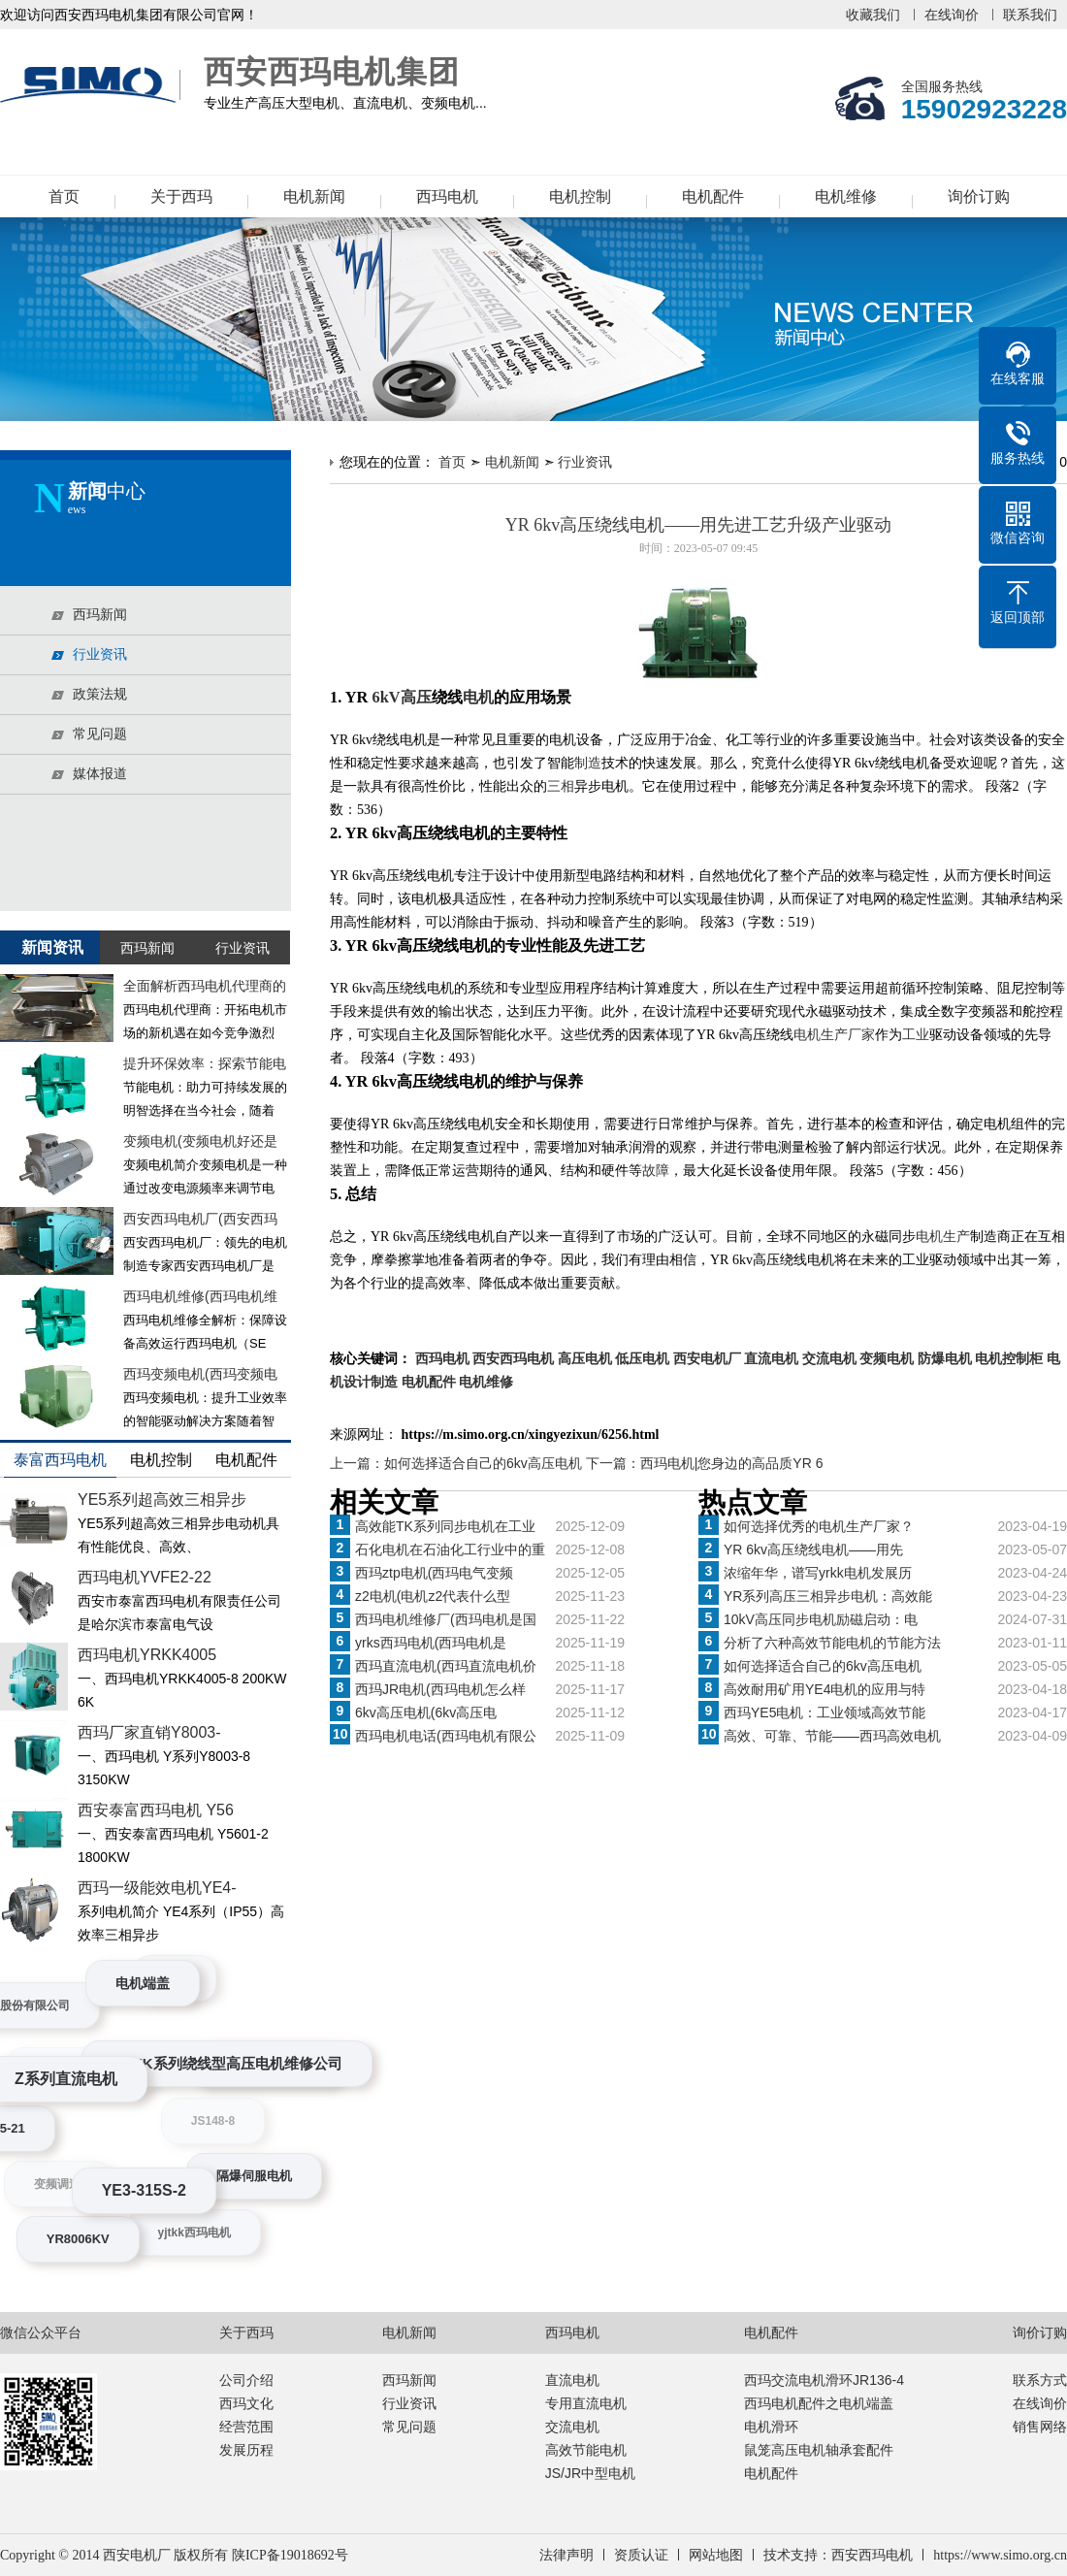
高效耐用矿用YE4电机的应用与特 (824, 1689)
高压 (416, 697)
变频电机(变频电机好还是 (200, 1141)
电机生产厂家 (834, 1034)
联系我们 (1030, 14)
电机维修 (846, 196)
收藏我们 (873, 14)
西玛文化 (246, 2403)
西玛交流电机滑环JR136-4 (824, 2380)
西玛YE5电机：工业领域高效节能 (824, 1712)
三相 (560, 786)
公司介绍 (246, 2380)
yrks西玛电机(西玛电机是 (430, 1642)
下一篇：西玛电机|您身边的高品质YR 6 (705, 1463)
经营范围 (246, 2426)
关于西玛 (181, 196)
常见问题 (409, 2426)
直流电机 (572, 2380)
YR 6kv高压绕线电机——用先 (813, 1549)
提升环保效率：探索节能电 (204, 1063)
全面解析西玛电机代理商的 (204, 986)
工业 (915, 1034)
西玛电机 (447, 196)
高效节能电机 (586, 2450)
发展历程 (246, 2450)
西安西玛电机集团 (92, 85)
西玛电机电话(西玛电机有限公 (445, 1736)
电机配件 (713, 196)
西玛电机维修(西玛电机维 (200, 1296)
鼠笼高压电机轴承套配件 (818, 2450)
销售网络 (1040, 2426)
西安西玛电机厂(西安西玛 (200, 1218)
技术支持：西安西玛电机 (838, 2555)
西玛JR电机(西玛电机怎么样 (440, 1689)
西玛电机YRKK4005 (147, 1655)
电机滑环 (771, 2426)
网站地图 (716, 2555)
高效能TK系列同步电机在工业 (445, 1526)
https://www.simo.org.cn (1000, 2555)
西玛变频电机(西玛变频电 (200, 1374)
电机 (478, 697)
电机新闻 (314, 196)
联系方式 (1040, 2380)
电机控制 (580, 196)
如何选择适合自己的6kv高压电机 (823, 1666)
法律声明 (566, 2555)
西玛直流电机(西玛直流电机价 (445, 1666)
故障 (655, 1170)
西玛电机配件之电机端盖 (818, 2403)
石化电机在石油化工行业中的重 (450, 1549)
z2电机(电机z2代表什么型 (432, 1596)
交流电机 (572, 2426)
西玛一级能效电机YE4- (157, 1887)
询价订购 (979, 196)
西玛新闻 (409, 2380)
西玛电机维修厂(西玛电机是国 (445, 1619)
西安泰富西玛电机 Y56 (156, 1810)
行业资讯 (585, 462)
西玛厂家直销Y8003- (149, 1732)
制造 (587, 763)
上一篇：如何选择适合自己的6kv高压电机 (458, 1463)
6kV (386, 697)
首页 (64, 196)
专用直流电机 (586, 2403)
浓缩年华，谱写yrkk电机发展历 (818, 1573)
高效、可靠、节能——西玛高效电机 (832, 1736)
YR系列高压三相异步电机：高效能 (828, 1596)
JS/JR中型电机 (590, 2473)
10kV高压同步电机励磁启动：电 (821, 1619)
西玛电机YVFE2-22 (144, 1577)
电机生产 (943, 1236)
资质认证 (641, 2555)
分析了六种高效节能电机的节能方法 (832, 1642)
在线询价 (951, 14)
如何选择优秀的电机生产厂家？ (819, 1526)
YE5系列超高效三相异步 (162, 1499)
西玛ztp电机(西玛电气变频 (434, 1573)
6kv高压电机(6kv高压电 (426, 1712)
